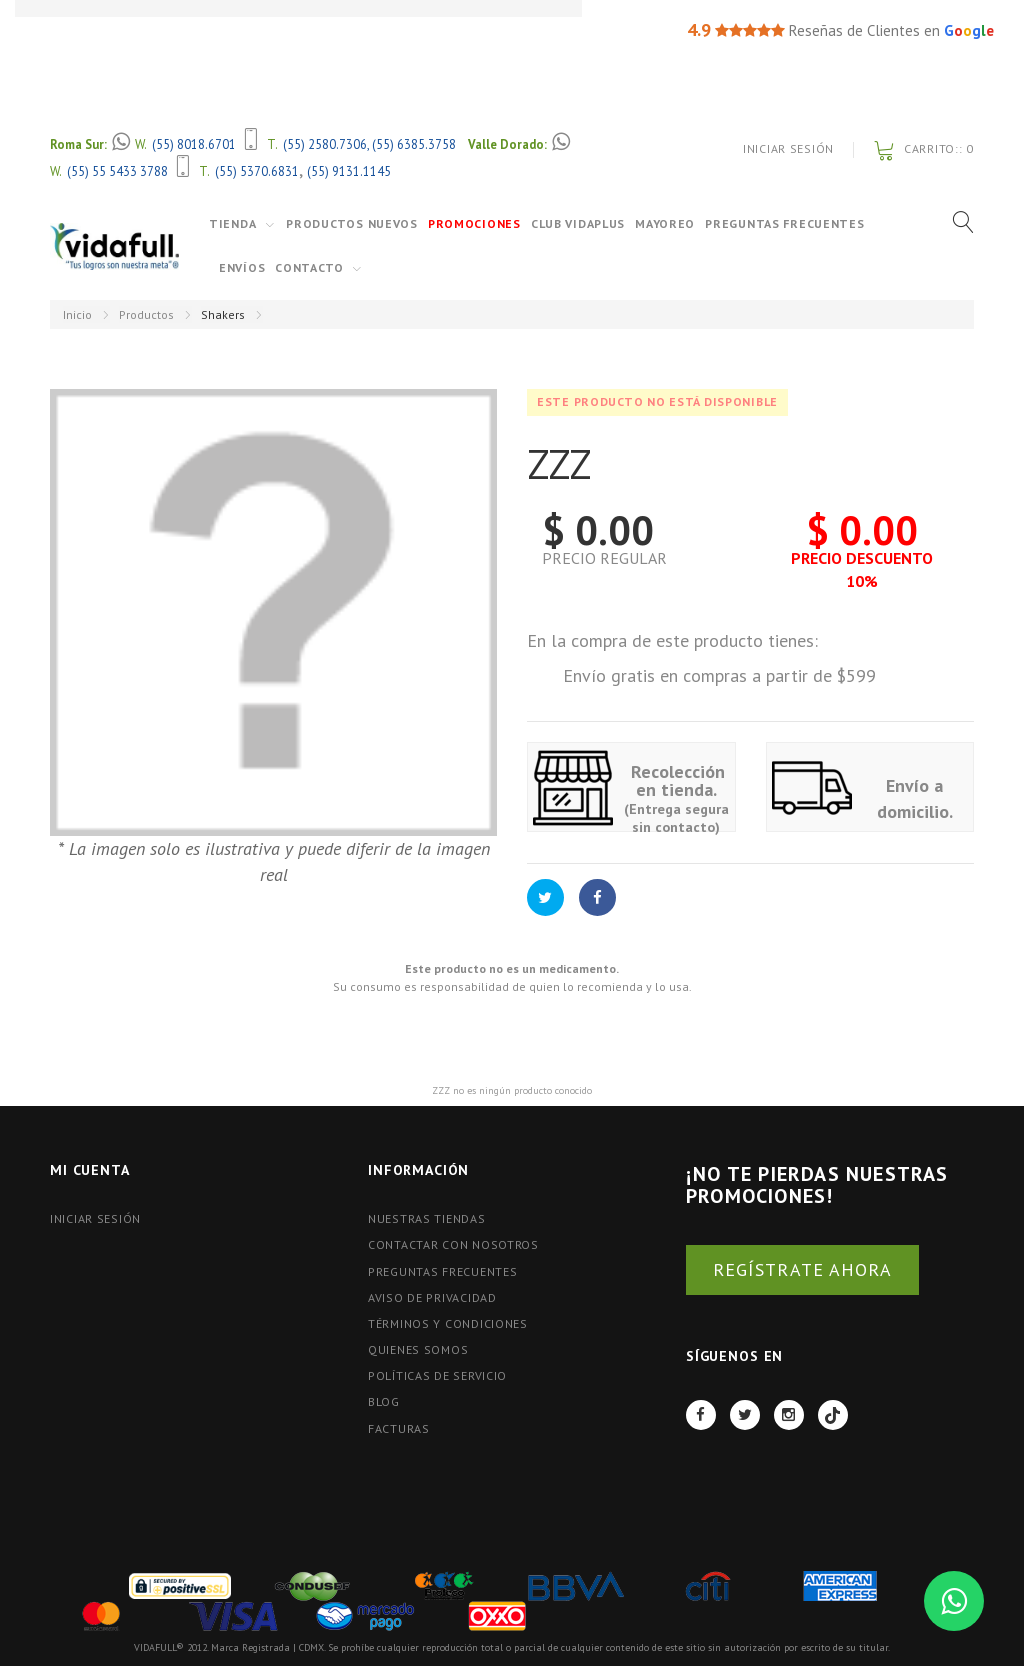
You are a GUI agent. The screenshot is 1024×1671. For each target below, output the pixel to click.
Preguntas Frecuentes (784, 223)
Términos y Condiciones (448, 1323)
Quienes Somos (418, 1349)
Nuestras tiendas (427, 1218)
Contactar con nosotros (453, 1244)
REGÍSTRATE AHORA (802, 1269)
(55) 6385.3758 (414, 144)
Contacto (309, 267)
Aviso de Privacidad (432, 1297)
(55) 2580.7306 (325, 144)
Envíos (242, 267)
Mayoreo (665, 223)
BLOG (384, 1401)
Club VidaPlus (578, 223)
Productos (146, 314)
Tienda (232, 223)
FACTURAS (399, 1428)
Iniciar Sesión (788, 148)
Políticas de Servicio (437, 1375)
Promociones (474, 223)
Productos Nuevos (352, 223)
